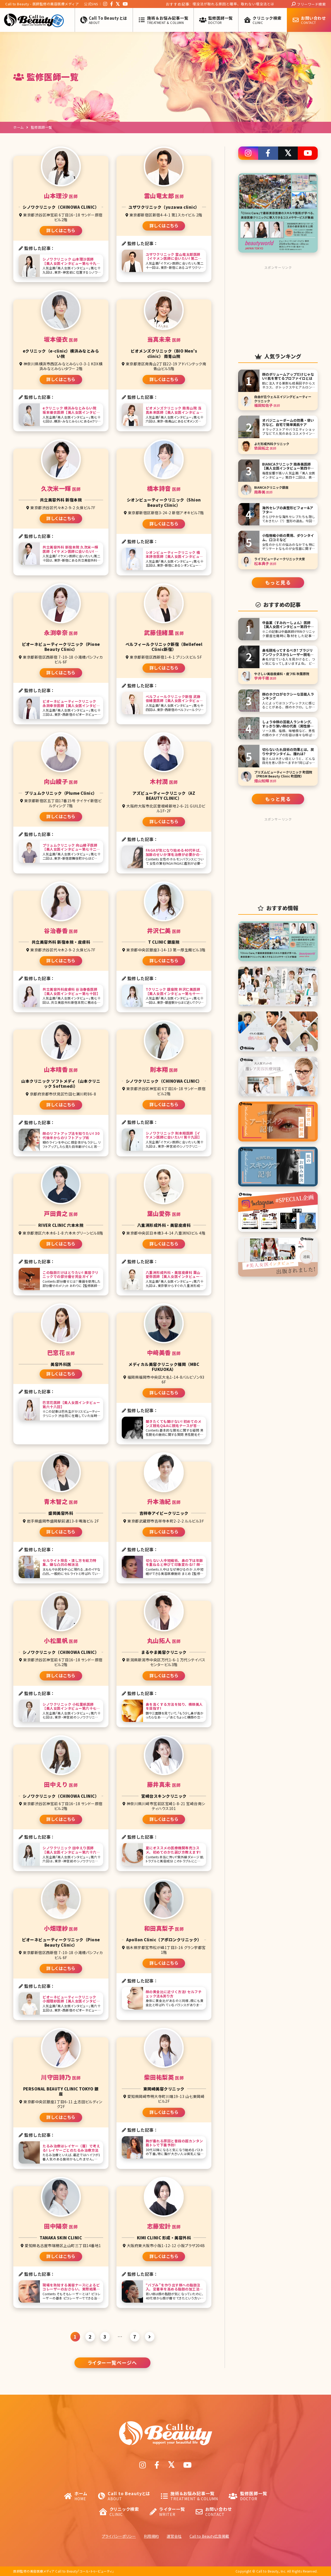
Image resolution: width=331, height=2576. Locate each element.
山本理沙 (61, 195)
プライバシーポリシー (119, 2536)
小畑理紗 (61, 1928)
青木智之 (61, 1501)
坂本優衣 (61, 339)
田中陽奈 (61, 2226)
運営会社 (174, 2536)
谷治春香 (61, 930)
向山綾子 (61, 781)
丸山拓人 (164, 1640)
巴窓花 (61, 1352)
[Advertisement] (278, 305)
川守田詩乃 (61, 2077)
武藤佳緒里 (164, 632)
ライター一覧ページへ (112, 2362)
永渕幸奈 (61, 632)
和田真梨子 (164, 1928)
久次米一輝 (61, 488)
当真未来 (164, 339)
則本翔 (164, 1069)
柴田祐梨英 (164, 2077)
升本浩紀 (164, 1501)
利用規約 (151, 2536)
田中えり (61, 1784)
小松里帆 (61, 1640)
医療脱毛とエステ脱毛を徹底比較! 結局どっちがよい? (216, 3)
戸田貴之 (61, 1213)
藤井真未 (164, 1784)
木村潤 (164, 781)
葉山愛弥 (164, 1213)
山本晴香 (61, 1069)
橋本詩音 (164, 488)
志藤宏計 (164, 2226)
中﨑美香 (164, 1352)
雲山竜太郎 (164, 195)
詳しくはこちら (61, 230)
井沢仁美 (164, 930)
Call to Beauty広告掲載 (209, 2536)
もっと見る (278, 582)
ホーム (18, 127)
